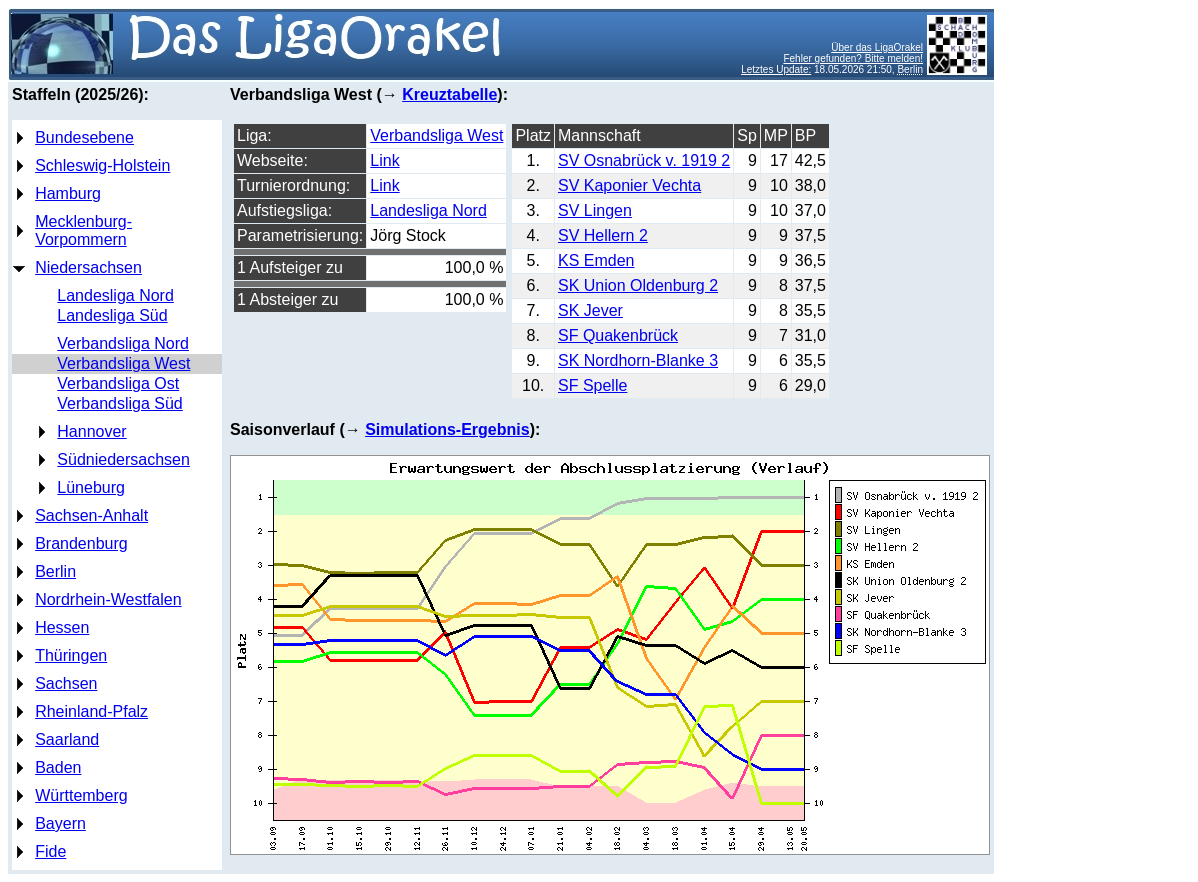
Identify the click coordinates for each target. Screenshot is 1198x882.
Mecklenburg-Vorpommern (83, 230)
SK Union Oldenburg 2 (638, 285)
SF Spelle (592, 385)
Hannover (91, 431)
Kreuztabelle (449, 94)
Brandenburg (81, 543)
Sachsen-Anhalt (91, 515)
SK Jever (590, 310)
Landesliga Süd (112, 315)
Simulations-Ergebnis (447, 429)
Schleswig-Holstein (102, 165)
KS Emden (596, 260)
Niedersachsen (88, 267)
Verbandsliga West (123, 363)
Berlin (55, 571)
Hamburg (68, 193)
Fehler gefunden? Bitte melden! (853, 58)
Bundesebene (84, 137)
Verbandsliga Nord (123, 343)
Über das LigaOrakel (877, 47)
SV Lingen (595, 210)
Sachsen (66, 683)
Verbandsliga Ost (118, 383)
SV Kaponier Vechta (629, 185)
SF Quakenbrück (618, 335)
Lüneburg (91, 487)
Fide (50, 851)
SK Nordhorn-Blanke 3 (638, 360)
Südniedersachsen (123, 459)
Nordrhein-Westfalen (108, 599)
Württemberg (81, 795)
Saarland (67, 739)
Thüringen (71, 655)
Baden (58, 767)
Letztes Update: (776, 69)
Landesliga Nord (115, 295)
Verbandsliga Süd (119, 403)
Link (384, 160)
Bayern (60, 823)
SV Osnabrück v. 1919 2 (644, 160)
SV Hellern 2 (603, 235)
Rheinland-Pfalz (91, 711)
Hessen (62, 627)
